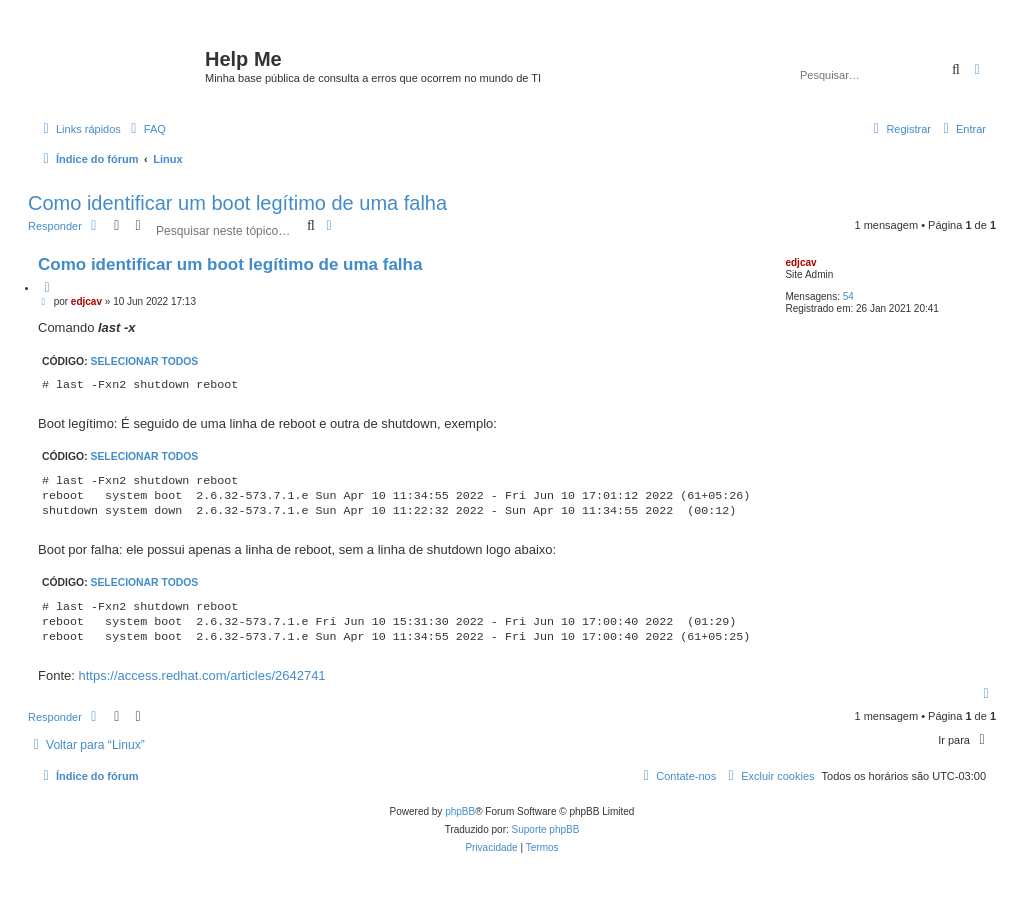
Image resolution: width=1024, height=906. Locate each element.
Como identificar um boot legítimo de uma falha (237, 203)
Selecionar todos (145, 361)
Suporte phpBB (546, 829)
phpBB (460, 811)
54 (848, 296)
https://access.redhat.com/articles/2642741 (201, 675)
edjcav (800, 262)
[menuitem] (146, 129)
